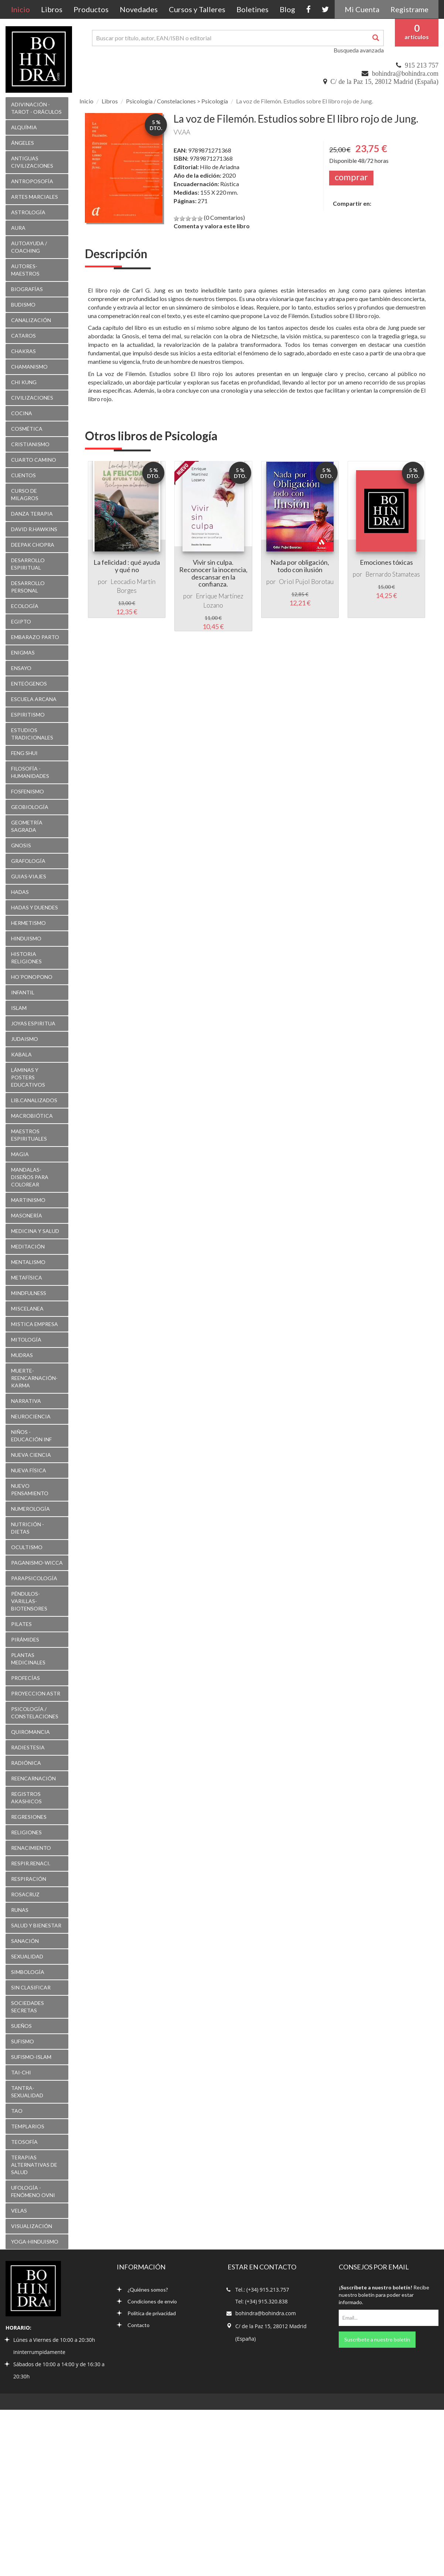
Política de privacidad (146, 2313)
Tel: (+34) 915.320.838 (261, 2301)
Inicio (23, 9)
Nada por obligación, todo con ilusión (299, 566)
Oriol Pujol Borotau (306, 581)
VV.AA (182, 132)
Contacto (133, 2325)
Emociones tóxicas (386, 562)
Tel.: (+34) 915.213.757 (262, 2289)
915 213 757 (421, 65)
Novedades (139, 9)
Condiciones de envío (147, 2301)
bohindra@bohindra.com (405, 73)
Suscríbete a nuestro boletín (377, 2339)
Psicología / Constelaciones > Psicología (177, 101)
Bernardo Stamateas (392, 574)
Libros (51, 9)
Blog (287, 9)
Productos (91, 9)
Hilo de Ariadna (219, 166)
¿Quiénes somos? (142, 2289)
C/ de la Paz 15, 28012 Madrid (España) (384, 81)
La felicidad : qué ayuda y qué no (126, 566)
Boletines (252, 9)
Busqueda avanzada (359, 50)
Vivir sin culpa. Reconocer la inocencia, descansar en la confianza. (213, 573)
